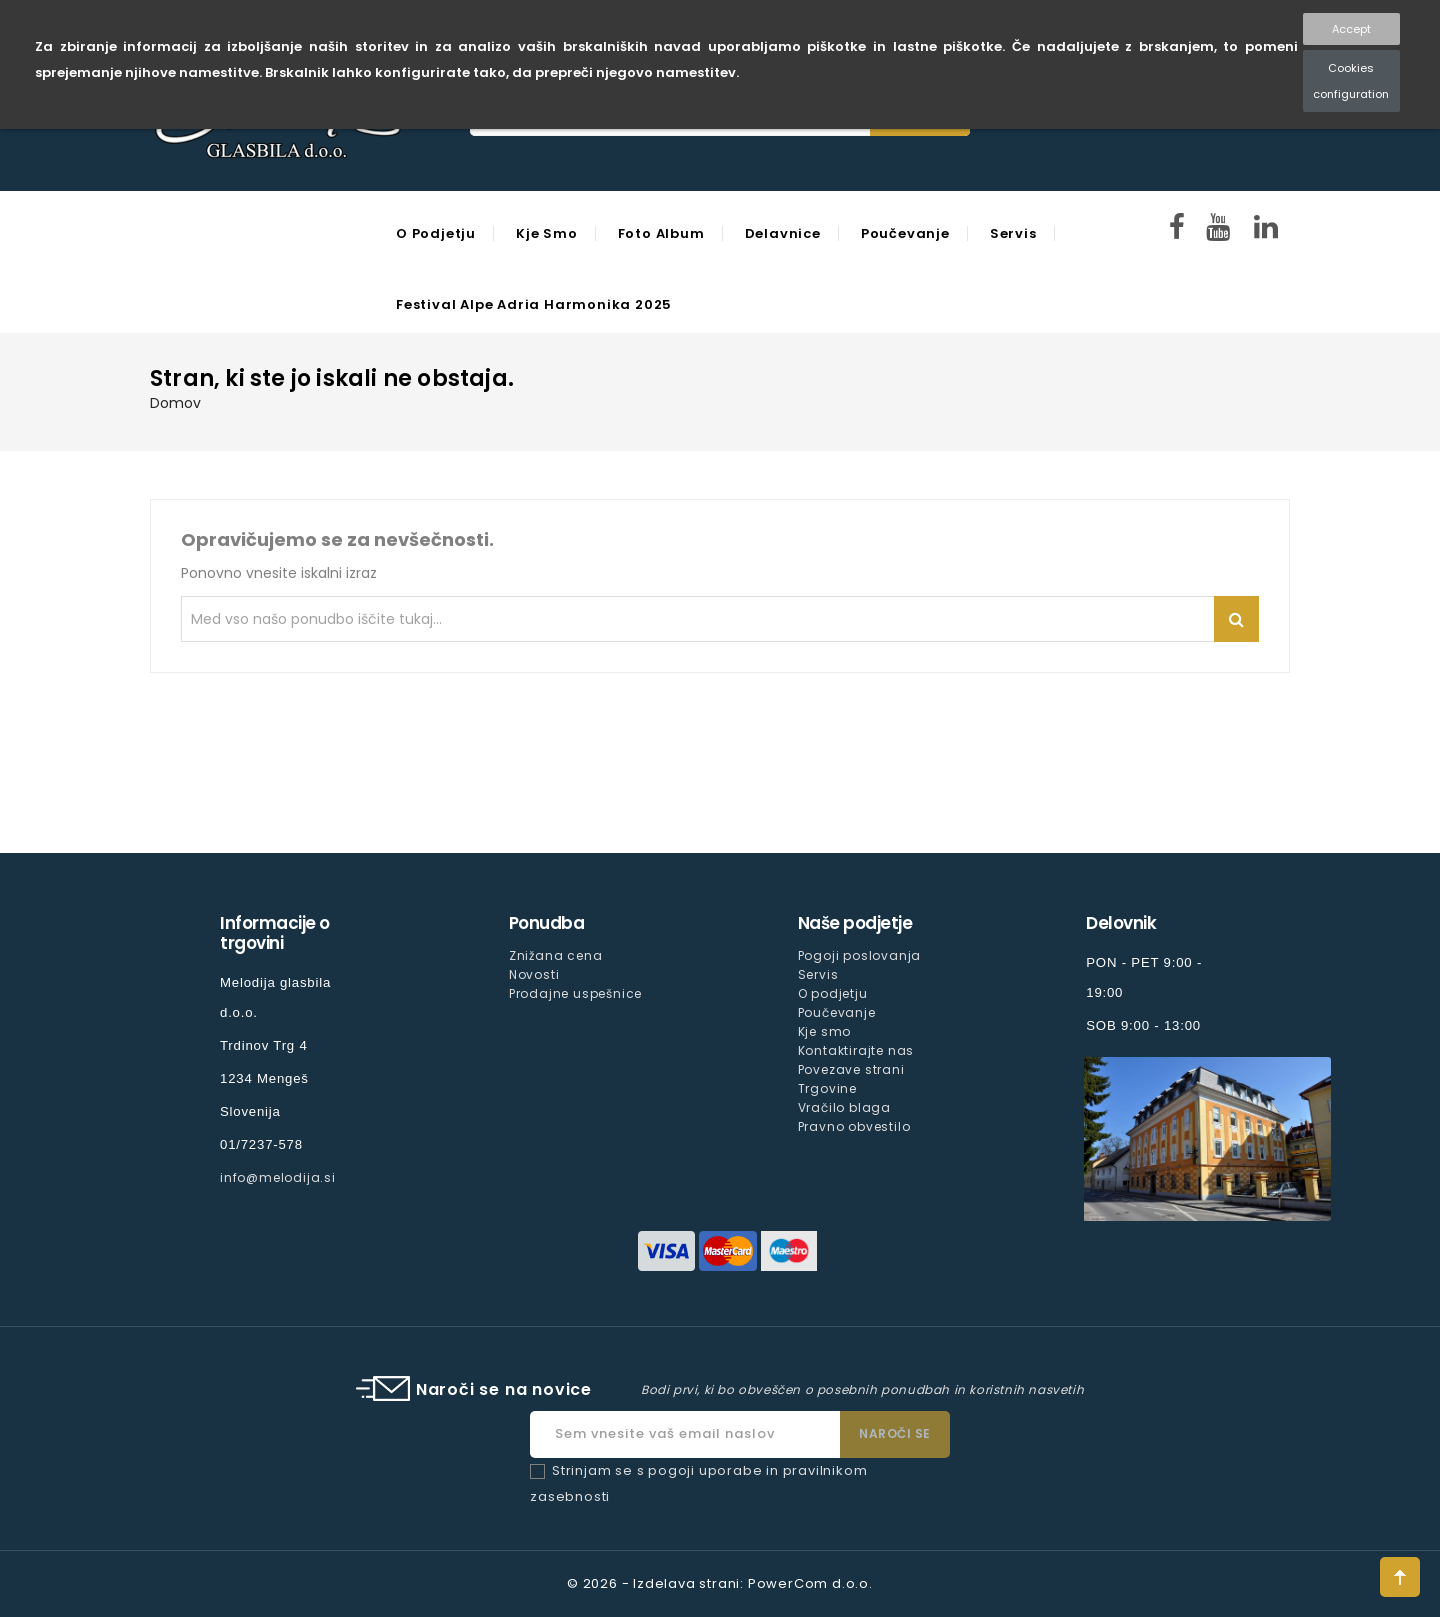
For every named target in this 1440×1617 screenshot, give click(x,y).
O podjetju (436, 233)
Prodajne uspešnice (575, 993)
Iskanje (1236, 619)
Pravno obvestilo (854, 1126)
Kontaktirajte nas (856, 1050)
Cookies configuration (1351, 81)
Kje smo (547, 233)
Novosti (534, 974)
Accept (1351, 29)
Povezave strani (851, 1069)
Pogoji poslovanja (860, 955)
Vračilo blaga (844, 1107)
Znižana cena (556, 955)
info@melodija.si (278, 1177)
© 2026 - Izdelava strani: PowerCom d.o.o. (720, 1583)
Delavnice (783, 233)
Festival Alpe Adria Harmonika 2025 (534, 304)
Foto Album (661, 233)
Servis (1013, 233)
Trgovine (827, 1088)
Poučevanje (905, 233)
